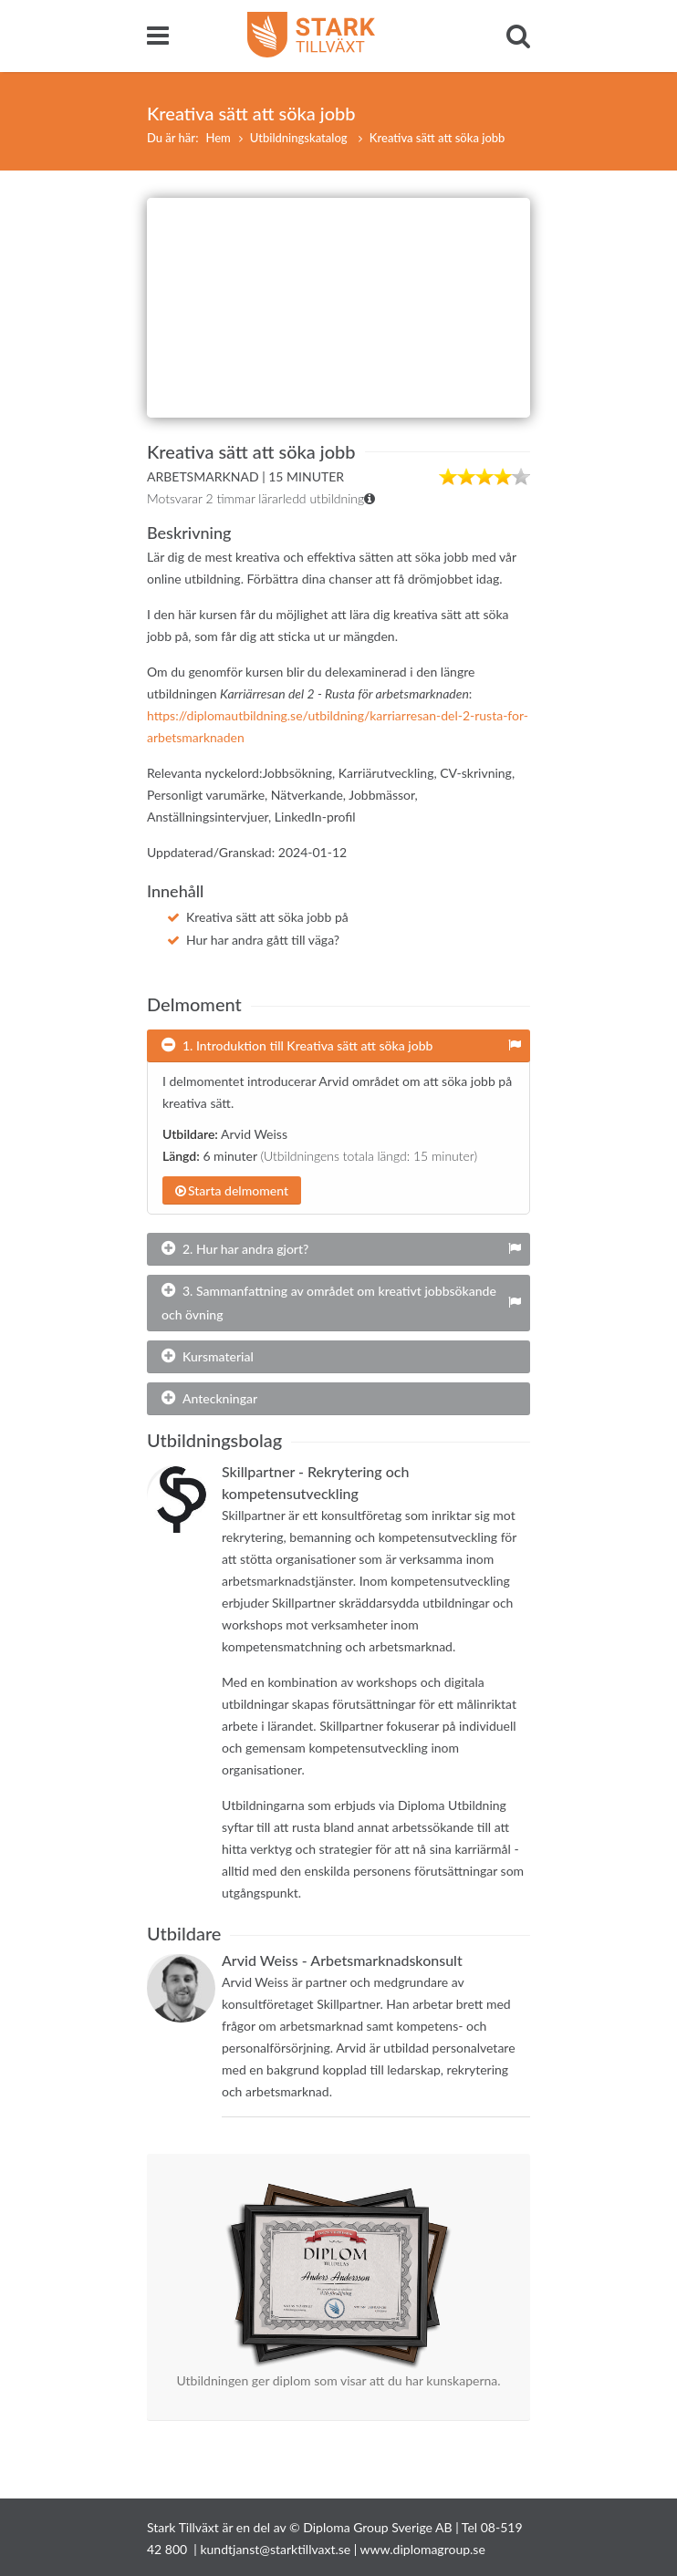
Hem (217, 137)
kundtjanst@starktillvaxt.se (275, 2549)
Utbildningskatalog (300, 137)
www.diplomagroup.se (422, 2549)
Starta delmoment (231, 1190)
